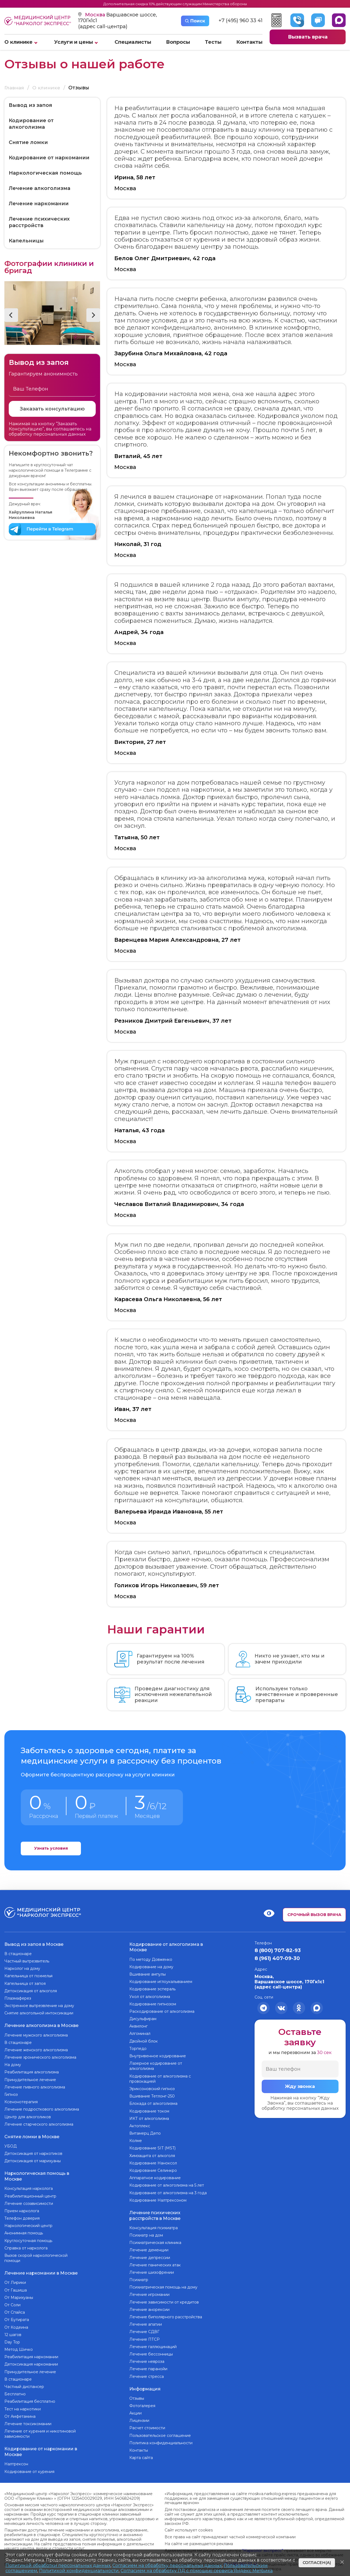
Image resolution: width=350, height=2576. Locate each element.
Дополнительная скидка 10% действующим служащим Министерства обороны (175, 3)
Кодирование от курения (29, 2464)
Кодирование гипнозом (152, 2002)
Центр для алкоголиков (27, 2114)
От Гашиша (15, 2283)
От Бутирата (16, 2313)
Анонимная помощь (23, 2228)
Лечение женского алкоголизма (36, 2047)
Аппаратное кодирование (155, 2176)
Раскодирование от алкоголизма (161, 2009)
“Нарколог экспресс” (262, 2543)
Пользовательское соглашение (160, 2431)
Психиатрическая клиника (155, 2239)
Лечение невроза (146, 2358)
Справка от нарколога (26, 2243)
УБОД (10, 2142)
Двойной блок (143, 2039)
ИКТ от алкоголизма (149, 2116)
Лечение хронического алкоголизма (40, 2054)
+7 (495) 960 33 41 (240, 21)
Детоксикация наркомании (31, 2358)
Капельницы (26, 241)
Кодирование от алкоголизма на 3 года (168, 2191)
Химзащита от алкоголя (152, 2154)
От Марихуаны (18, 2291)
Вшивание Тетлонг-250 (152, 2094)
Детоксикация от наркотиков (33, 2149)
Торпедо (138, 2046)
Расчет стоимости (147, 2424)
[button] (11, 315)
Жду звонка (300, 2087)
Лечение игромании (149, 2292)
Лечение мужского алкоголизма (36, 2032)
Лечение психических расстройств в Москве (154, 2213)
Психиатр (138, 2277)
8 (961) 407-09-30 (277, 1958)
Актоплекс (139, 2124)
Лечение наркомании (39, 204)
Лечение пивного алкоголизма (34, 2084)
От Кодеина (16, 2321)
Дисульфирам (142, 2017)
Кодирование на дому (151, 1965)
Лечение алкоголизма (39, 189)
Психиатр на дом (146, 2232)
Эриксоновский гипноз (152, 2087)
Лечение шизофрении (151, 2269)
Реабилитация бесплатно (29, 2395)
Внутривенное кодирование (157, 2054)
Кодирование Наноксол (153, 2161)
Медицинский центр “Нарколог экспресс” (37, 21)
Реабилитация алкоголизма (31, 2069)
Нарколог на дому (22, 1967)
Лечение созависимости (28, 2198)
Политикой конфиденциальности (79, 2570)
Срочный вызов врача (314, 1914)
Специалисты (133, 42)
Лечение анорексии (149, 2306)
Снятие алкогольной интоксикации (38, 2011)
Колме (135, 2139)
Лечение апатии (145, 2321)
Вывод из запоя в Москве (33, 1943)
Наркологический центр (28, 2220)
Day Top (12, 2336)
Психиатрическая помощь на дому (163, 2284)
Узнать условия (51, 1848)
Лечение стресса (146, 2373)
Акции (135, 2409)
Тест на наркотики (22, 2402)
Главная (14, 88)
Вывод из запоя (30, 105)
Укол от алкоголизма (149, 1995)
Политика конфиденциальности (160, 2439)
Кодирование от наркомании (49, 158)
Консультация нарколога (28, 2183)
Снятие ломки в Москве (31, 2133)
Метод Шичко (18, 2343)
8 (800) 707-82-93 (278, 1950)
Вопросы (178, 42)
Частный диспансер (24, 2380)
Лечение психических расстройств (39, 222)
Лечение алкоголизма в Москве (41, 2023)
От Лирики (15, 2276)
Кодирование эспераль (152, 1987)
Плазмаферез (17, 1996)
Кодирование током (149, 2109)
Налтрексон (16, 2456)
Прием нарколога (21, 2206)
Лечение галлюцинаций (153, 2344)
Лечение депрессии (149, 2254)
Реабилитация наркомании (31, 2350)
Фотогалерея (142, 2401)
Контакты (249, 42)
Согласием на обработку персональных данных (167, 2565)
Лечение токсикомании (27, 2417)
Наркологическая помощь (45, 173)
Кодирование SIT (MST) (152, 2146)
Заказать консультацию (52, 409)
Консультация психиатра (153, 2225)
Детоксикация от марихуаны (32, 2157)
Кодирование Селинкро (153, 2169)
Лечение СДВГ (144, 2329)
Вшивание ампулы (147, 1972)
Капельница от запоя (25, 1981)
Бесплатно (15, 2388)
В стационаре (18, 1952)
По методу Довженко (150, 1957)
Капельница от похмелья (28, 1974)
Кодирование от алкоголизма (31, 124)
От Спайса (14, 2306)
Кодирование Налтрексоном (157, 2198)
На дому (12, 2062)
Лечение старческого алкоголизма (38, 2121)
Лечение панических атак (155, 2262)
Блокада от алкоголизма (153, 2102)
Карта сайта (141, 2453)
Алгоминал (139, 2032)
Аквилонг (138, 2024)
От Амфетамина (20, 2410)
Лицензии (139, 2416)
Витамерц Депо (145, 2131)
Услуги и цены (73, 42)
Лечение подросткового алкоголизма (41, 2106)
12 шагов (12, 2328)
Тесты (213, 42)
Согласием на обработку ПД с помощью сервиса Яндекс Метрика (197, 2570)
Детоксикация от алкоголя (30, 1989)
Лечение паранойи (148, 2366)
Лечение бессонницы (151, 2351)
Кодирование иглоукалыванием (160, 1980)
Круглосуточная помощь (28, 2235)
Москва (95, 15)
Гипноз (11, 2091)
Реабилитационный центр (30, 2190)
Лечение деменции (148, 2247)
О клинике (18, 42)
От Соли (12, 2298)
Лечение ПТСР (144, 2336)
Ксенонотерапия (21, 2099)
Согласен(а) (317, 2562)
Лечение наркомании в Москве (41, 2267)
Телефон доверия (22, 2213)
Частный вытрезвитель (26, 1959)
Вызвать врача (308, 37)
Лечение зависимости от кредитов (164, 2299)
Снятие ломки (28, 143)
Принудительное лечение (30, 2077)
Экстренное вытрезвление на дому (39, 2004)
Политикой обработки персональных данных (57, 2565)
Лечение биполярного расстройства (165, 2314)
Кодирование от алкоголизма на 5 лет (166, 2183)
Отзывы (136, 2394)
